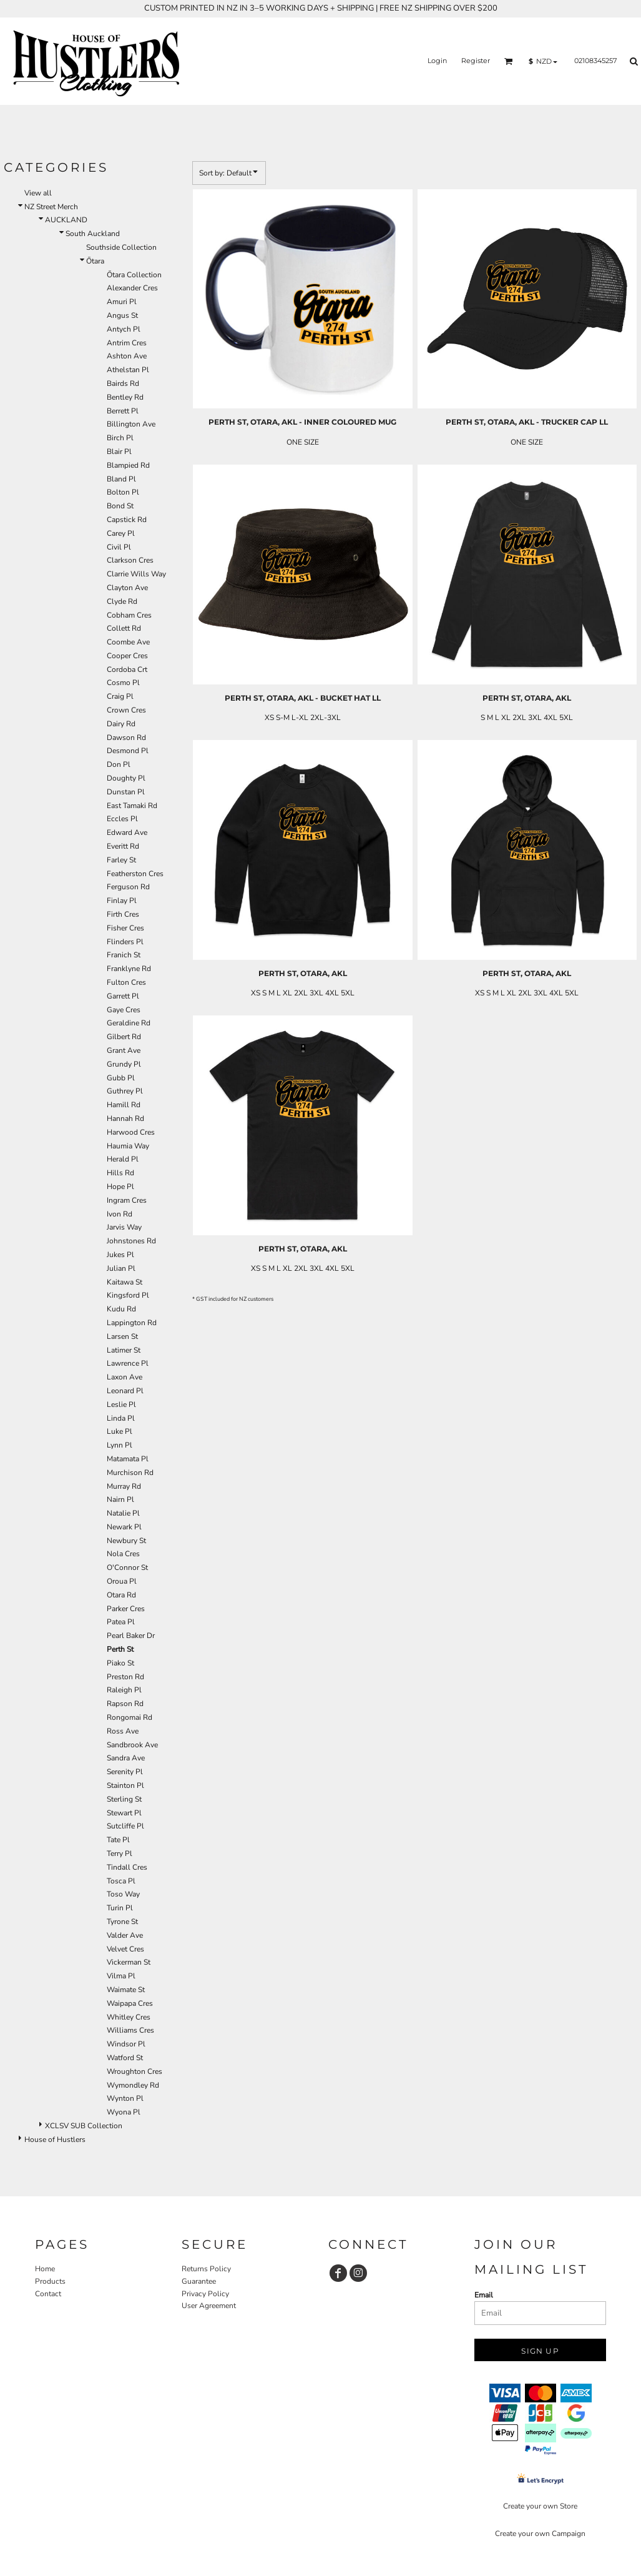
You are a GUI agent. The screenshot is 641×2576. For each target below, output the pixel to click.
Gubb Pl (121, 1078)
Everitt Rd (123, 846)
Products (50, 2281)
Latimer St (123, 1350)
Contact (48, 2294)
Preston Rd (125, 1677)
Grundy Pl (124, 1064)
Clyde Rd (122, 601)
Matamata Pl (128, 1459)
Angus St (122, 315)
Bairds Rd (123, 383)
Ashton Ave (127, 356)
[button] (508, 61)
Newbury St (126, 1541)
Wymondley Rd (133, 2085)
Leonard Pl (125, 1391)
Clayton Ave (127, 588)
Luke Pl (119, 1431)
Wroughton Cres (134, 2071)
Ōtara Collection (134, 275)
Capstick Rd (127, 520)
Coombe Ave (128, 642)
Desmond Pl (128, 751)
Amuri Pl (122, 302)
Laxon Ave (124, 1377)
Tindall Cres (127, 1867)
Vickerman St (128, 1962)
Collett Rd (124, 628)
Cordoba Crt (127, 669)
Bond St (120, 506)
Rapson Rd (125, 1704)
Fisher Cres (125, 928)
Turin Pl (120, 1908)
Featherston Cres (135, 874)
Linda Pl (121, 1418)
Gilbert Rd (124, 1037)
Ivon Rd (119, 1214)
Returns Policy (206, 2269)
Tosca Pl (121, 1881)
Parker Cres (126, 1609)
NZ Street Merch (51, 207)
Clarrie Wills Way (136, 574)
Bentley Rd (125, 397)
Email (483, 2295)
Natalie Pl (123, 1513)
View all (38, 193)
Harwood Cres (131, 1132)
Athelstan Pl (128, 370)
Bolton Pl (123, 492)
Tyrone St (122, 1922)
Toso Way (123, 1894)
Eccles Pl (122, 819)
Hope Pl (120, 1187)
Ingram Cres (127, 1200)
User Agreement (209, 2306)
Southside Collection (121, 247)
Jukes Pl (120, 1255)
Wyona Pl (123, 2112)
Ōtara (95, 261)
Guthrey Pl (125, 1091)
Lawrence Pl (128, 1363)
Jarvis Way (124, 1227)
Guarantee (199, 2281)
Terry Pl (119, 1853)
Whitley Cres (128, 2017)
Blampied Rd (128, 465)
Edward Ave (127, 832)
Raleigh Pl (124, 1690)
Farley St (121, 860)
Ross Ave (123, 1731)
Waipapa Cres (130, 2003)
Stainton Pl (125, 1785)
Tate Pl (118, 1840)
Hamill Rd (123, 1105)
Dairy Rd (121, 724)
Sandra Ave (126, 1758)
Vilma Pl (121, 1976)
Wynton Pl (125, 2098)
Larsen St (122, 1336)
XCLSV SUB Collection (83, 2126)
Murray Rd (124, 1486)
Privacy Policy (205, 2294)
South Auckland (93, 234)
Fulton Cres (126, 982)
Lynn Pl (119, 1445)
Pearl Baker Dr (131, 1636)
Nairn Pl (120, 1499)
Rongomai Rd (129, 1717)
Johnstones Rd (131, 1241)
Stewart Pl (124, 1813)
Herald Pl (123, 1159)
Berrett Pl (123, 411)
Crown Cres (126, 710)
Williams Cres (130, 2030)
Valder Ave (125, 1935)
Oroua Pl (122, 1581)
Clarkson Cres (130, 560)
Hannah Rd (125, 1118)
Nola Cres (123, 1554)
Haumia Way (128, 1146)
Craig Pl (120, 696)
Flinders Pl (125, 942)
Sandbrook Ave (132, 1745)
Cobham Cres (129, 615)
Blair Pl (119, 451)
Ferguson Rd (128, 887)
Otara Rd (121, 1595)
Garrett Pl (123, 996)
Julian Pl (121, 1268)
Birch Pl (120, 438)
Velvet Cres (125, 1949)
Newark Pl (124, 1527)
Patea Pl (121, 1622)
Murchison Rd (130, 1473)
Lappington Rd (132, 1323)
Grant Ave (123, 1050)
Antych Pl (123, 329)
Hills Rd (120, 1173)
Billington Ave (131, 424)
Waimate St (126, 1990)
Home (45, 2269)
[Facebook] (338, 2273)
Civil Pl (119, 547)
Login (437, 60)
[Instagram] (358, 2273)
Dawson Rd (126, 738)
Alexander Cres (132, 288)
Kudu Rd (121, 1309)
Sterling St (124, 1799)
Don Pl (118, 764)
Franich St (123, 955)
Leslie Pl (121, 1404)
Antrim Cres (127, 343)
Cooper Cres (127, 656)
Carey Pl (121, 533)
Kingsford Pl (128, 1295)
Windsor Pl (126, 2044)
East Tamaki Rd (132, 806)
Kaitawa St (124, 1282)
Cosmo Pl (123, 683)
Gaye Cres (123, 1010)
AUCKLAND (66, 220)
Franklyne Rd (129, 969)
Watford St (125, 2058)
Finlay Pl (122, 901)
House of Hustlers (55, 2139)
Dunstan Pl (126, 792)
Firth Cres (123, 914)
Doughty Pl (126, 778)
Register (475, 60)
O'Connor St (127, 1567)
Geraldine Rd (128, 1023)
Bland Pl (121, 479)
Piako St (120, 1663)
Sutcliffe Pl (125, 1826)
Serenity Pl (125, 1772)
